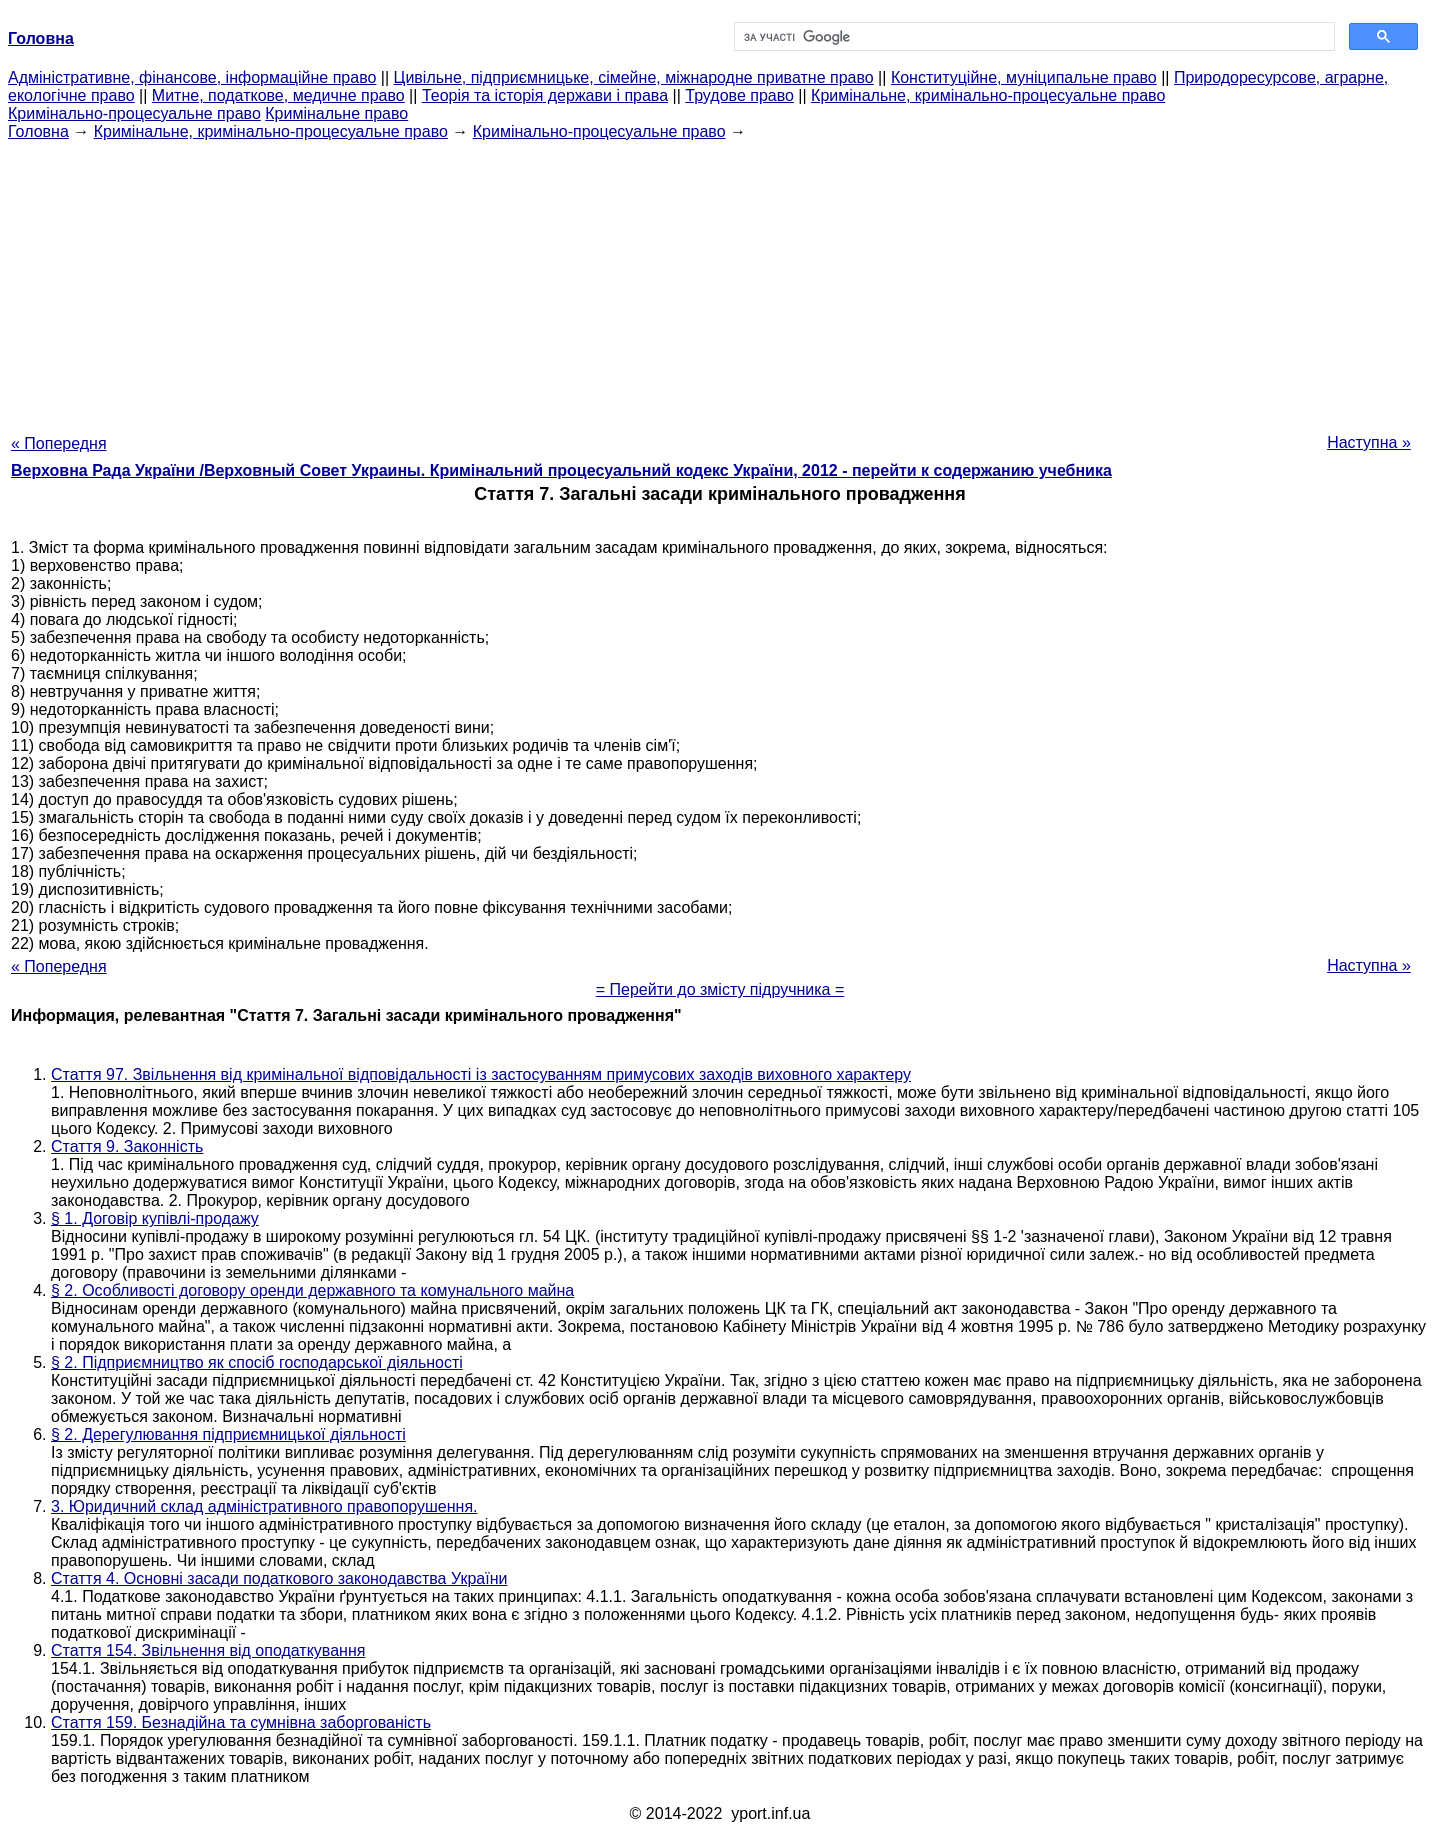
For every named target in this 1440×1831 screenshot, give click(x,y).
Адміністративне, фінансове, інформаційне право (192, 77)
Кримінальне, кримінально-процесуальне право (988, 95)
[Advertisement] (720, 281)
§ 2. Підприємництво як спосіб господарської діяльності (257, 1362)
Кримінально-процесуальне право (134, 113)
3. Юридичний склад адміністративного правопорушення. (264, 1506)
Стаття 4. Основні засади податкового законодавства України (279, 1578)
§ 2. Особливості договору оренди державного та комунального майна (312, 1290)
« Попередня (59, 443)
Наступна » (1369, 442)
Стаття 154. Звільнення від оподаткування (208, 1650)
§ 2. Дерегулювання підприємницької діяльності (228, 1434)
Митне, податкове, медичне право (278, 95)
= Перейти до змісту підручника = (720, 989)
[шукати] (1032, 37)
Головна (38, 131)
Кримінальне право (336, 113)
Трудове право (739, 95)
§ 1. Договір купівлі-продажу (155, 1218)
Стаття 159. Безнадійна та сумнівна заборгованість (241, 1722)
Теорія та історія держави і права (545, 95)
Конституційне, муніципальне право (1024, 77)
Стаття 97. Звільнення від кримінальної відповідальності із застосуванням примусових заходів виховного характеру (481, 1074)
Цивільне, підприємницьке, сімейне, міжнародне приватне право (634, 77)
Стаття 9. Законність (127, 1146)
